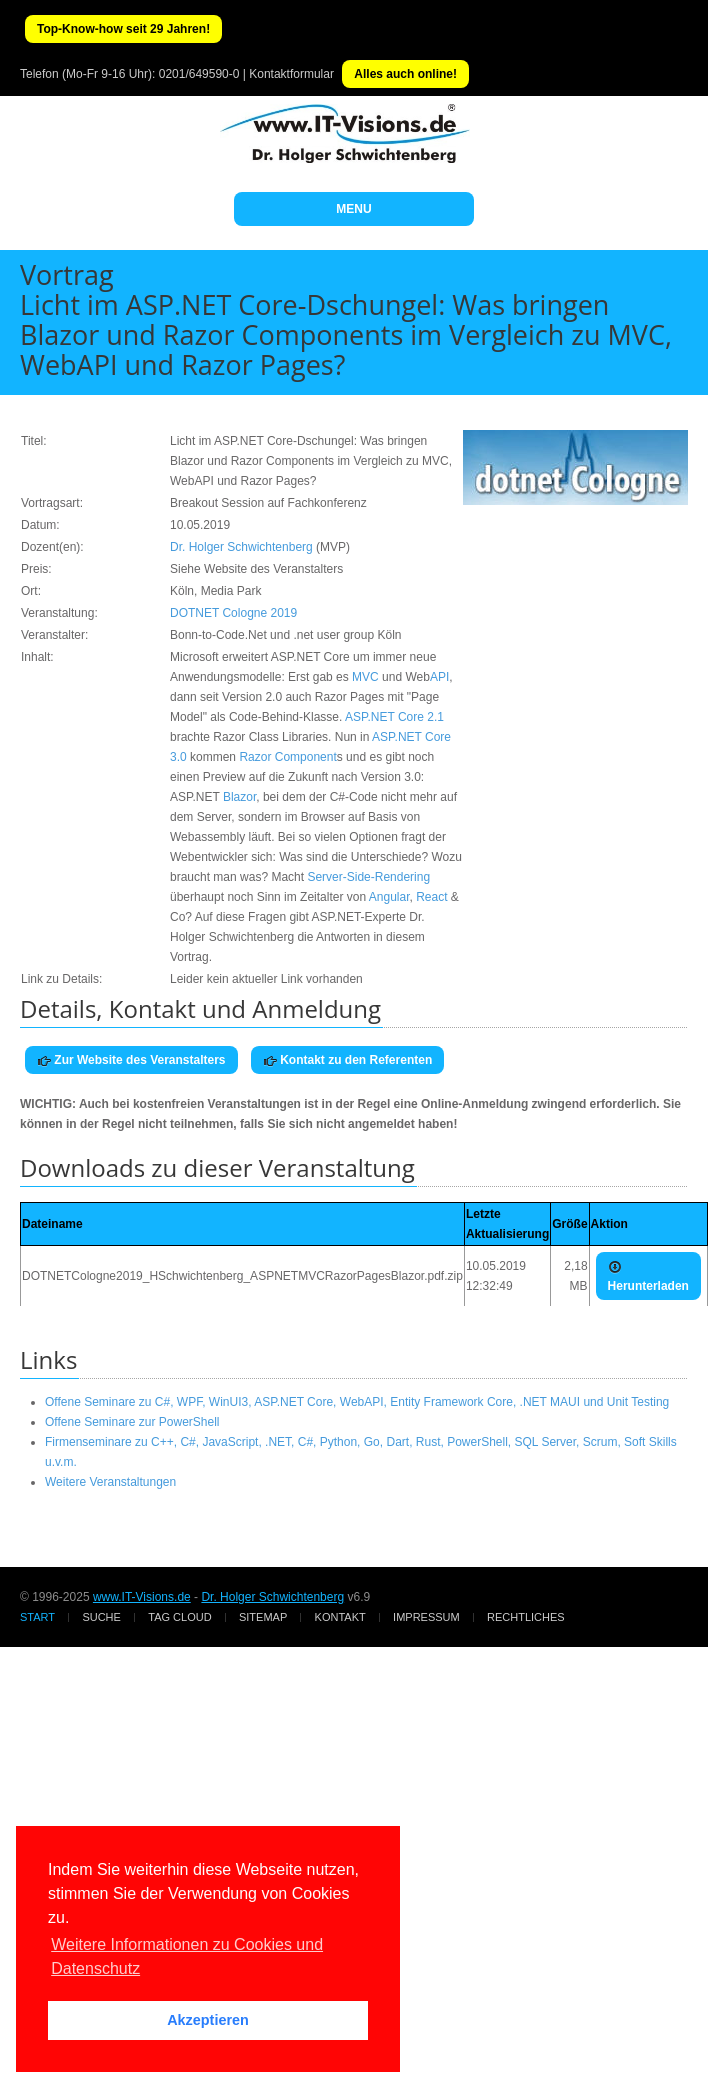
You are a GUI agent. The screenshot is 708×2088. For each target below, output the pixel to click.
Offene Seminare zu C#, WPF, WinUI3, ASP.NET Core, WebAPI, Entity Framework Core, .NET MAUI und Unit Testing (357, 1402)
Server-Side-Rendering (368, 877)
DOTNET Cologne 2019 (233, 613)
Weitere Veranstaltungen (110, 1482)
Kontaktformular (291, 74)
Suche (101, 1617)
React (431, 897)
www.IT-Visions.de (142, 1597)
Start (37, 1617)
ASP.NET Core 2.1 (394, 717)
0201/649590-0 (199, 74)
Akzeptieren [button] (208, 2020)
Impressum (426, 1617)
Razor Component (287, 757)
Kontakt (340, 1617)
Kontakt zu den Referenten (347, 1060)
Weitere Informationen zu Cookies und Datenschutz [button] (187, 1956)
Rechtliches (526, 1617)
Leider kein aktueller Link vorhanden (266, 979)
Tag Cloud (179, 1617)
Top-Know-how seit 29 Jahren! (123, 29)
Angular (389, 897)
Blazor (239, 797)
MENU (353, 209)
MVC (365, 677)
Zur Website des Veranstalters (131, 1060)
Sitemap (263, 1617)
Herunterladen (648, 1276)
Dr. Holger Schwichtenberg (241, 547)
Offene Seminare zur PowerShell (132, 1422)
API (439, 677)
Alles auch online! (405, 74)
